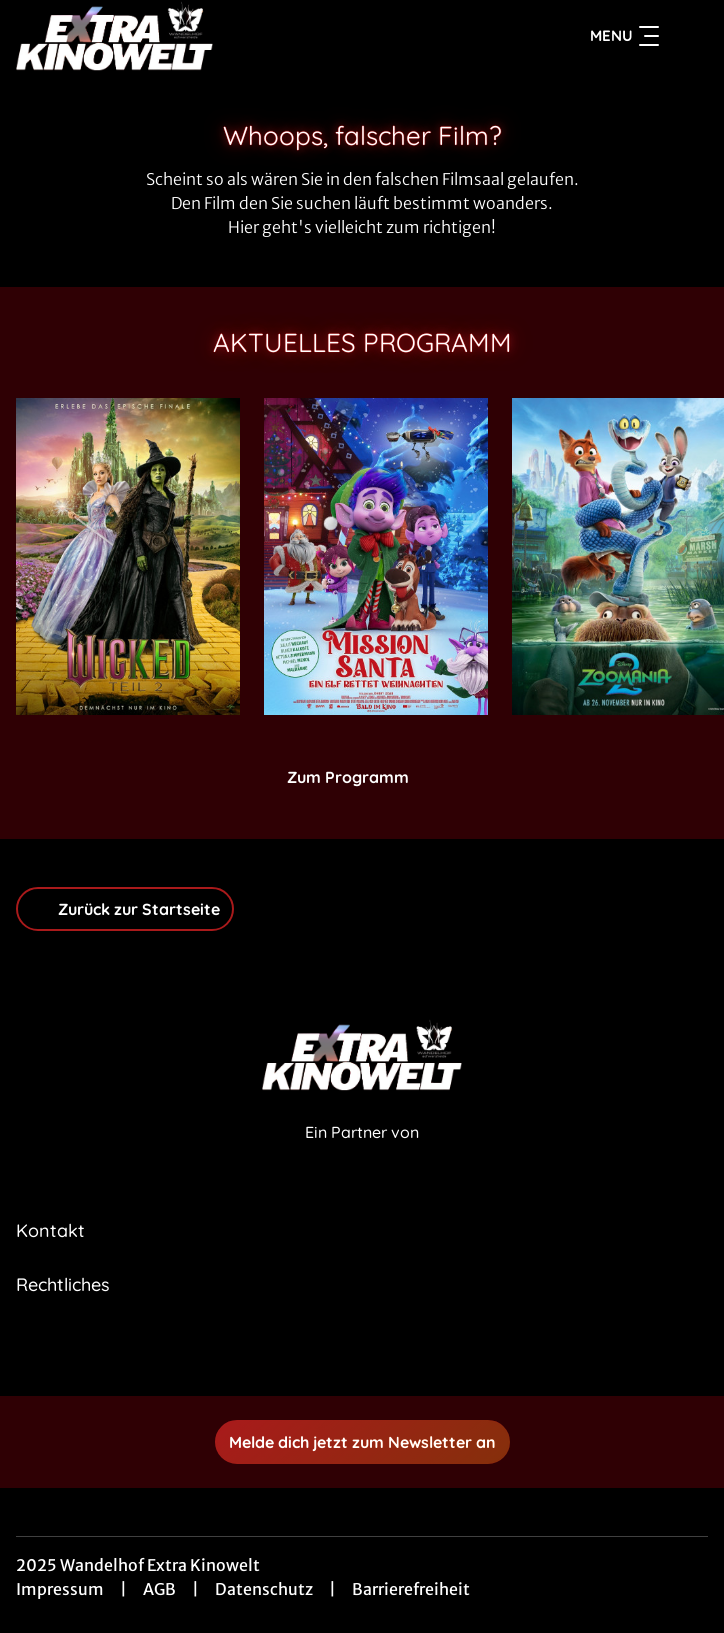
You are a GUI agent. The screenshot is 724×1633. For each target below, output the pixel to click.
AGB (159, 1589)
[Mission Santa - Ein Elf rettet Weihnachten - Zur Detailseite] (376, 556)
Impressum (60, 1589)
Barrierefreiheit (411, 1589)
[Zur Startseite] (156, 36)
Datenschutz (264, 1589)
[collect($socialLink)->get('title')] (340, 1352)
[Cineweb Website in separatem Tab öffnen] (362, 1153)
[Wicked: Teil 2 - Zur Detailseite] (128, 556)
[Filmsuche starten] (688, 36)
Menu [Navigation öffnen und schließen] (624, 36)
